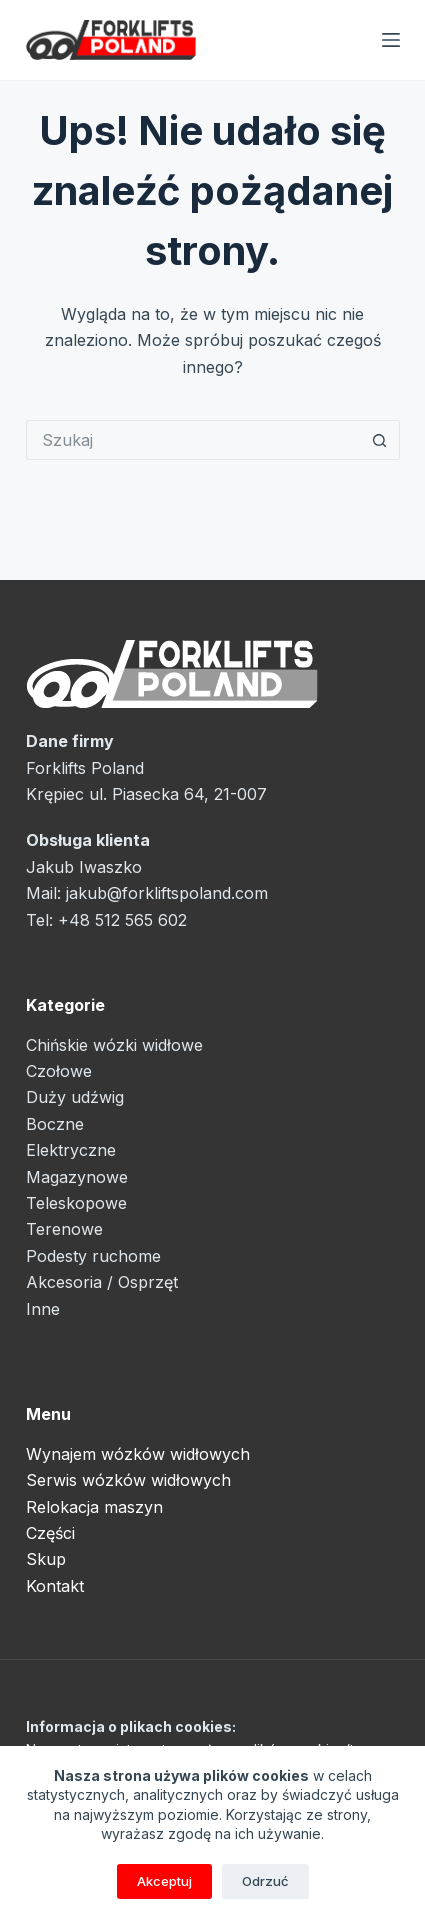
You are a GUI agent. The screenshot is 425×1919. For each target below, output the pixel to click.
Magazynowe (77, 1177)
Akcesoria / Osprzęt (102, 1282)
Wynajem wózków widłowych (138, 1454)
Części (50, 1533)
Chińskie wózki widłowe (114, 1045)
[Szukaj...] (193, 440)
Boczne (55, 1124)
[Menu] (391, 40)
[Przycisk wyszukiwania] (380, 440)
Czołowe (59, 1071)
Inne (43, 1309)
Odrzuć (265, 1881)
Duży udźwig (75, 1097)
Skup (46, 1559)
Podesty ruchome (93, 1256)
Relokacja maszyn (94, 1507)
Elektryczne (71, 1150)
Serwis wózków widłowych (128, 1480)
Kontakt (55, 1586)
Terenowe (64, 1229)
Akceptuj (164, 1881)
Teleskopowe (76, 1203)
